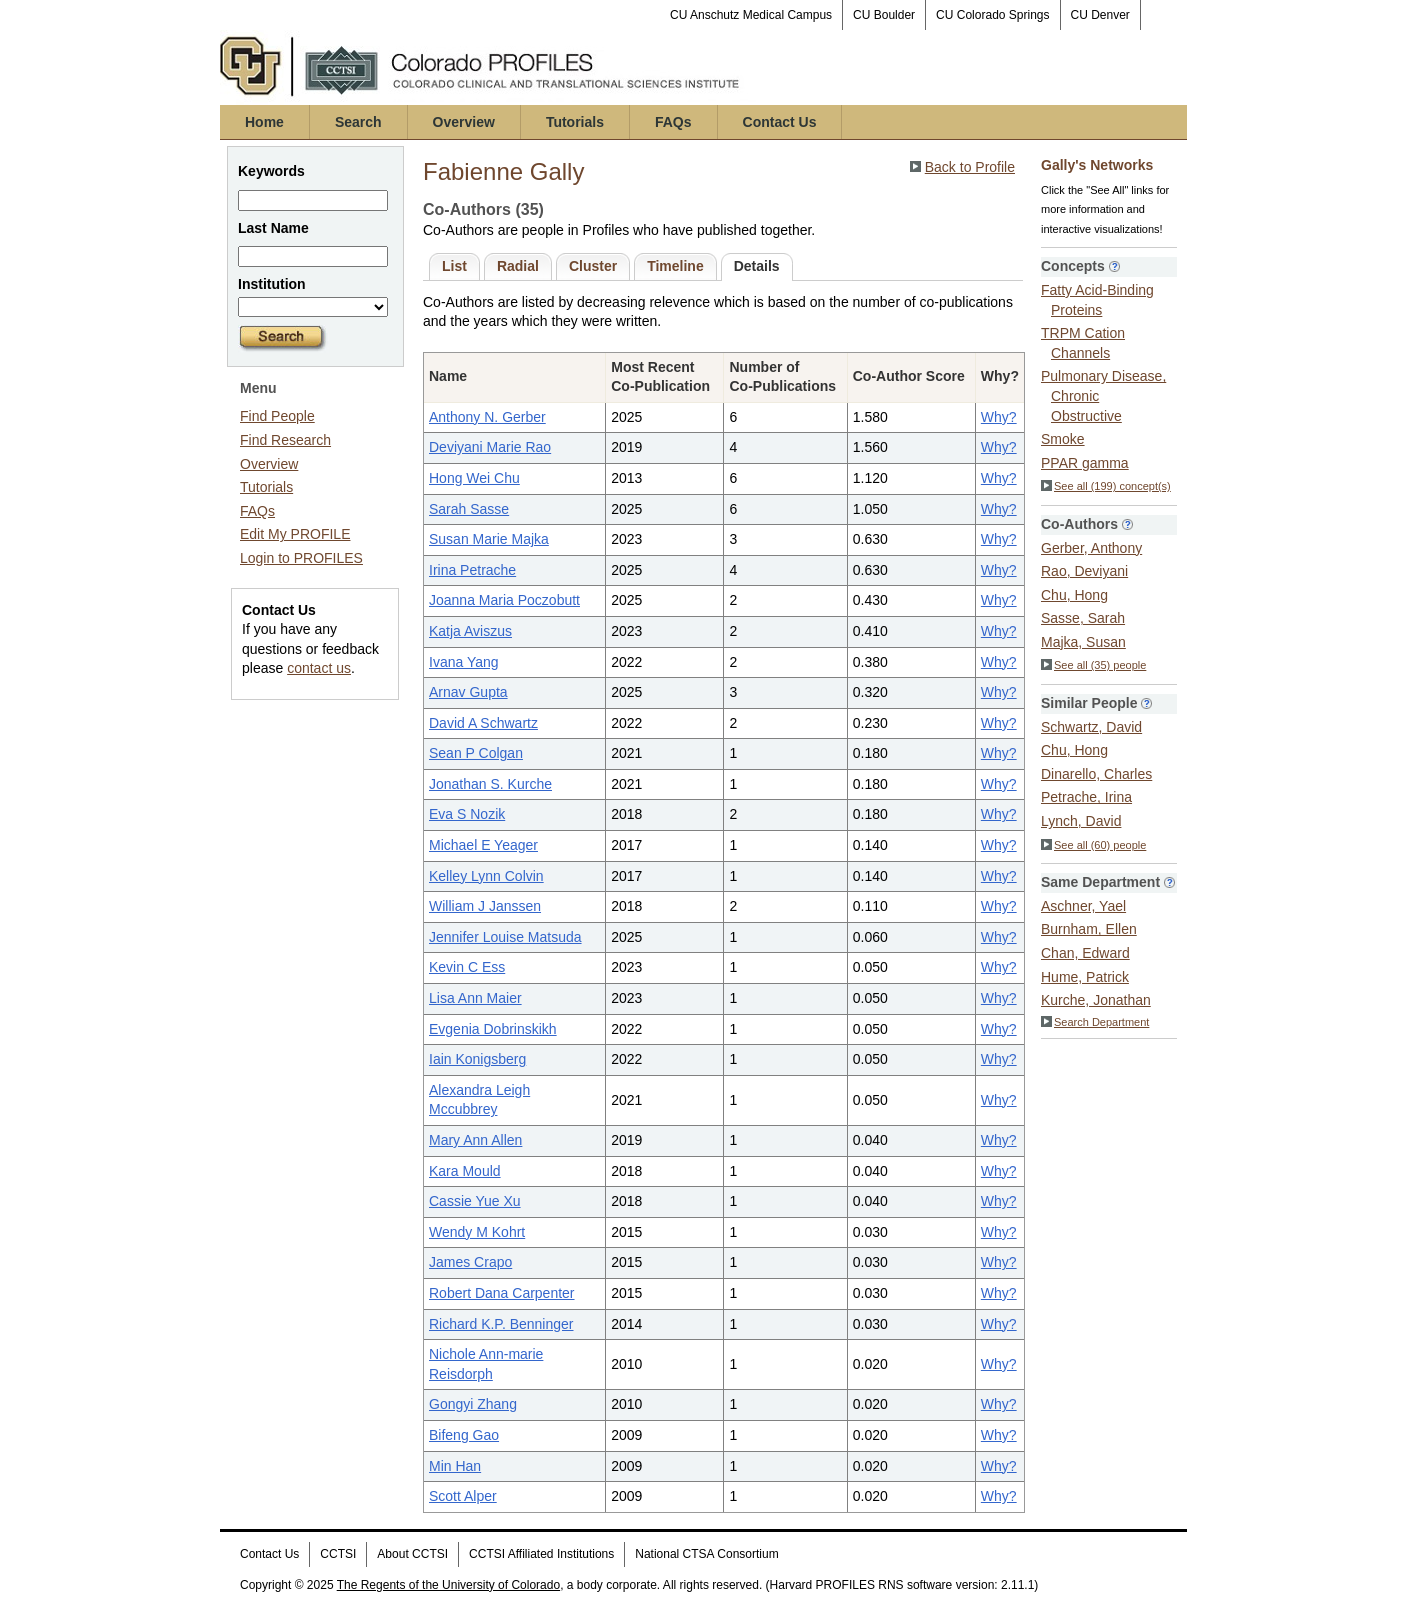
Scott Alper (463, 1496)
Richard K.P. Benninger (501, 1324)
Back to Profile (970, 167)
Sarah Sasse (469, 509)
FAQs (673, 122)
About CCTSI (412, 1554)
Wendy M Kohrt (477, 1232)
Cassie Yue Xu (475, 1201)
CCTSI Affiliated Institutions (541, 1554)
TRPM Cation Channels (1083, 343)
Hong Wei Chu (474, 478)
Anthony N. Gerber (487, 417)
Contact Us (780, 122)
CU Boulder (884, 15)
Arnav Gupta (468, 692)
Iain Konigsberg (477, 1059)
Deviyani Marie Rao (490, 447)
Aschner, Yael (1083, 906)
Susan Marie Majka (489, 539)
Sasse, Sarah (1083, 618)
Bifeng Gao (464, 1435)
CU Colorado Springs (992, 15)
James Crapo (470, 1262)
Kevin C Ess (467, 967)
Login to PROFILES (301, 558)
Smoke (1063, 439)
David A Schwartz (483, 723)
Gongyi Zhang (473, 1404)
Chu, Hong (1074, 595)
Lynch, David (1081, 821)
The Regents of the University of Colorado (448, 1585)
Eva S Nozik (467, 814)
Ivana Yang (464, 662)
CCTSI (338, 1554)
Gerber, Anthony (1091, 548)
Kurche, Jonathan (1096, 1000)
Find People (277, 416)
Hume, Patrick (1085, 977)
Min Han (455, 1466)
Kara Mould (465, 1171)
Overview (464, 122)
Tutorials (575, 122)
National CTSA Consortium (706, 1554)
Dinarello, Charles (1096, 774)
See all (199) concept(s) (1106, 486)
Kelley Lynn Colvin (486, 876)
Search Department (1095, 1022)
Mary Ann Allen (475, 1140)
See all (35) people (1093, 665)
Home (264, 122)
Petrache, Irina (1086, 797)
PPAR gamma (1085, 463)
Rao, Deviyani (1084, 571)
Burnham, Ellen (1089, 929)
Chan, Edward (1085, 953)
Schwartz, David (1091, 727)
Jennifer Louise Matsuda (505, 937)
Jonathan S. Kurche (490, 784)
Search (358, 122)
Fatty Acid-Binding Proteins (1097, 300)
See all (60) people (1093, 845)
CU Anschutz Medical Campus (751, 15)
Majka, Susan (1083, 642)
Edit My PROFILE (295, 534)
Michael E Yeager (483, 845)
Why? (999, 417)
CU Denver (1100, 15)
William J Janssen (485, 906)
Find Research (285, 440)
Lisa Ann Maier (475, 998)
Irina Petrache (472, 570)
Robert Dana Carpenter (502, 1293)
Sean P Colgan (476, 753)
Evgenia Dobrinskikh (493, 1029)
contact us (319, 668)
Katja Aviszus (470, 631)
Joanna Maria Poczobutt (504, 600)
